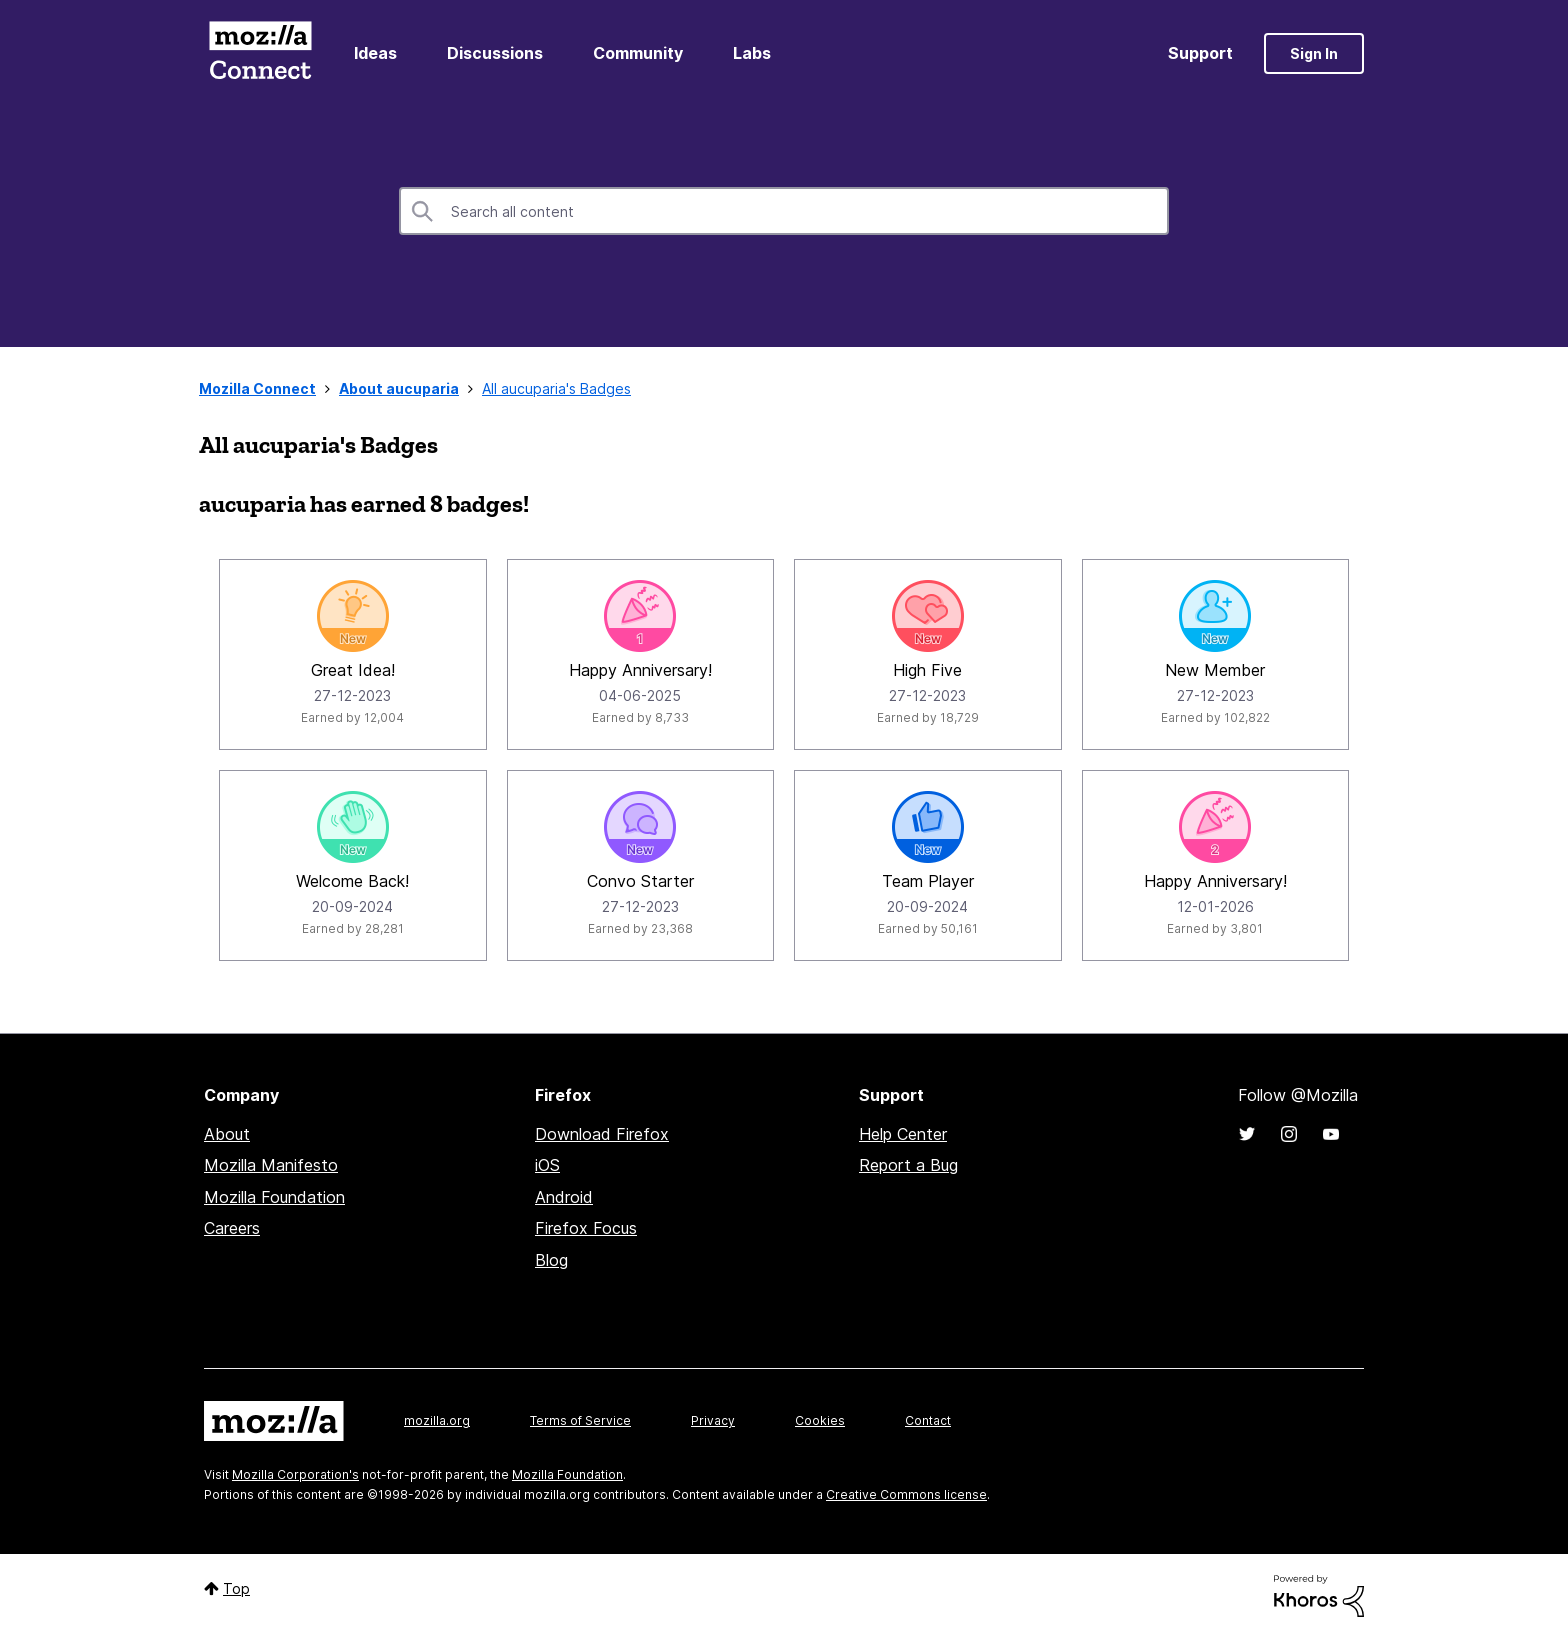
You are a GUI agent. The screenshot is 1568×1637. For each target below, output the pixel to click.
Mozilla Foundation (274, 1197)
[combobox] (784, 211)
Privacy (713, 1420)
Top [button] (236, 1588)
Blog (551, 1260)
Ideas (375, 53)
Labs (752, 53)
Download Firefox (602, 1134)
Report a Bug (908, 1165)
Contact (928, 1420)
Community (638, 53)
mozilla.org (437, 1420)
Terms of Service (580, 1420)
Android (564, 1197)
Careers (232, 1228)
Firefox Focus (586, 1228)
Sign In (1314, 53)
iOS (547, 1165)
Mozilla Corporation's (295, 1474)
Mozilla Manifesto (271, 1165)
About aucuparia (399, 388)
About (227, 1134)
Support (1200, 53)
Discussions (495, 53)
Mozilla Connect (260, 53)
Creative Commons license (906, 1494)
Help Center (903, 1134)
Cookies (820, 1420)
